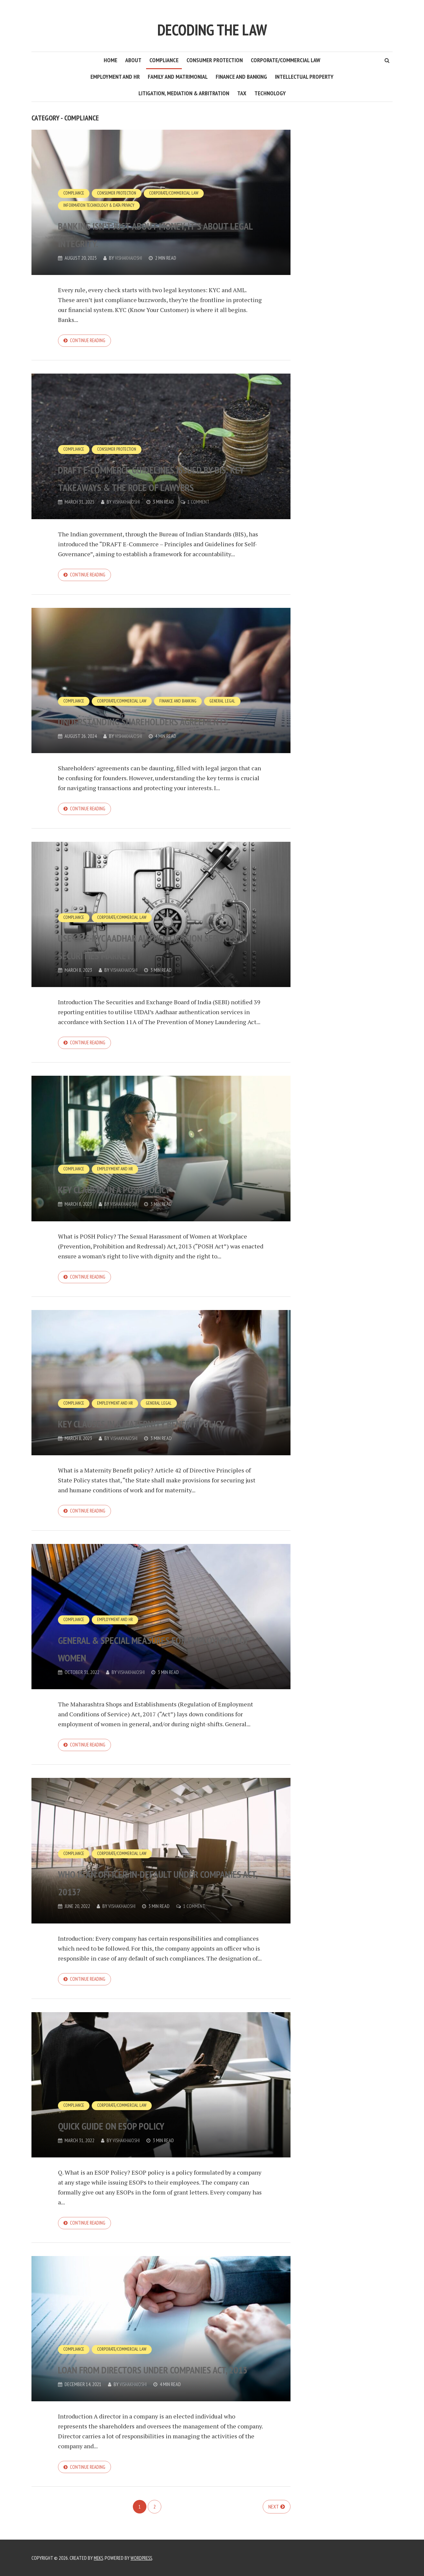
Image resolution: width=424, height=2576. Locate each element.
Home (110, 60)
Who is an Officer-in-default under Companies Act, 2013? (150, 1890)
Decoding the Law (212, 26)
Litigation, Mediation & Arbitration (183, 93)
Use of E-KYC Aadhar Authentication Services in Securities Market (146, 940)
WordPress (143, 2557)
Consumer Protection (214, 60)
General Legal (231, 686)
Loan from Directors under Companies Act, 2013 (147, 2370)
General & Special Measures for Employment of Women (148, 1654)
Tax (241, 93)
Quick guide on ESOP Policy (144, 2134)
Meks (99, 2557)
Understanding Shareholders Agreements (155, 713)
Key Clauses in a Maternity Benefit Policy (145, 1419)
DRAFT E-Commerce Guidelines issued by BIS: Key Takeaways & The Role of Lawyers (157, 469)
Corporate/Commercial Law (285, 60)
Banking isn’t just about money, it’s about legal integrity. (160, 232)
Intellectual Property (304, 76)
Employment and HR (115, 76)
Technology (270, 93)
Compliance (164, 60)
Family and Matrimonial (178, 76)
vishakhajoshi (129, 257)
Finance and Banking (241, 76)
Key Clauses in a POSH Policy (149, 1192)
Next (273, 2519)
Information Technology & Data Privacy (102, 205)
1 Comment (201, 503)
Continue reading (89, 341)
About (133, 60)
